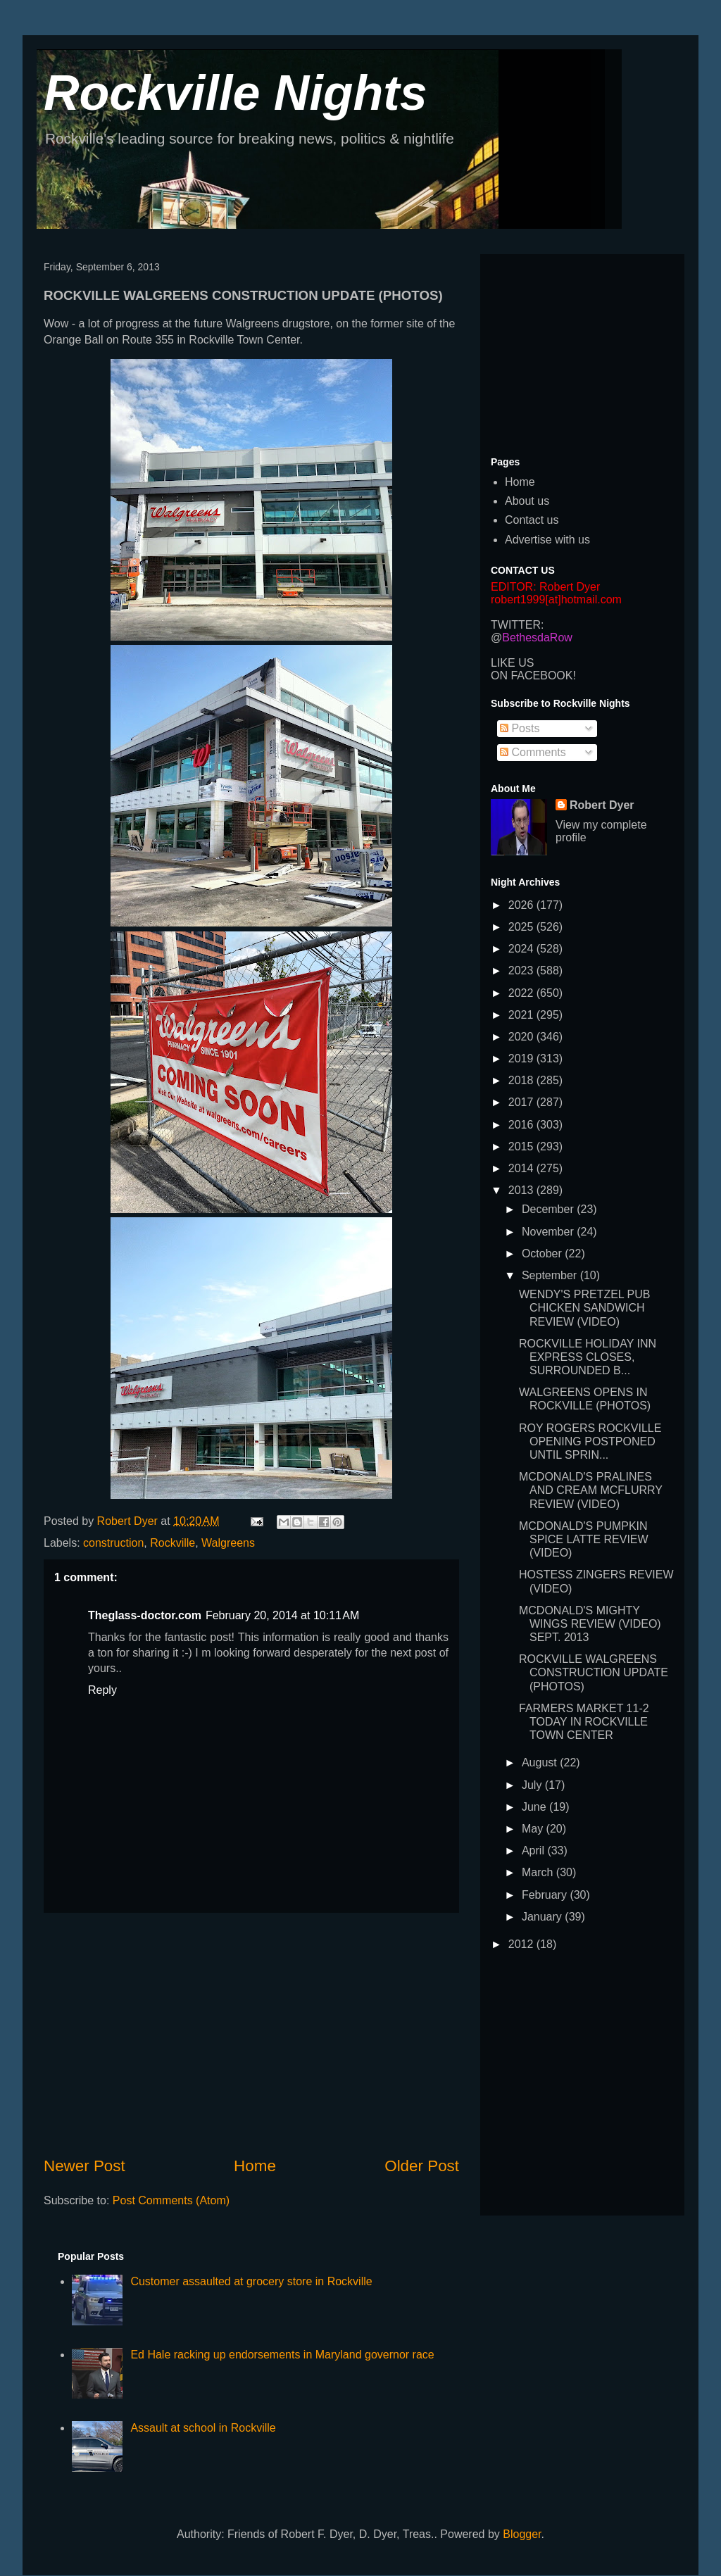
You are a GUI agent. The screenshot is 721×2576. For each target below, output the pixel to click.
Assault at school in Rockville (202, 2428)
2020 (522, 1037)
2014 (522, 1168)
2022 (522, 993)
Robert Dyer (602, 805)
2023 (522, 970)
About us (527, 501)
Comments (533, 752)
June (535, 1807)
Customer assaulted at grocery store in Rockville (251, 2281)
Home (255, 2166)
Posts (519, 728)
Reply (102, 1690)
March (539, 1872)
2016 (522, 1125)
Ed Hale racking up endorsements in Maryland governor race (282, 2355)
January (543, 1917)
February (546, 1895)
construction (113, 1543)
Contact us (531, 520)
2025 (522, 927)
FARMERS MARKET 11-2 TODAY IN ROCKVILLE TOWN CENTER (584, 1721)
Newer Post (84, 2166)
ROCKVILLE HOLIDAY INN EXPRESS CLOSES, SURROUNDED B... (587, 1357)
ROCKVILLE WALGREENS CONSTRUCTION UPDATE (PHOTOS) (593, 1672)
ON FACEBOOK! (533, 675)
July (533, 1785)
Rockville (172, 1543)
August (541, 1762)
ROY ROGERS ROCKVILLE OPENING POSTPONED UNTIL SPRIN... (590, 1441)
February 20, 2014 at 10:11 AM (282, 1615)
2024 (522, 949)
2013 (522, 1190)
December (549, 1209)
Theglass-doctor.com (144, 1615)
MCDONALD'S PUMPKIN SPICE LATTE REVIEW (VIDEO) (583, 1539)
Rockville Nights (235, 92)
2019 (522, 1058)
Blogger (522, 2534)
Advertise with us (547, 540)
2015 (522, 1146)
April (534, 1850)
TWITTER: (517, 625)
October (543, 1253)
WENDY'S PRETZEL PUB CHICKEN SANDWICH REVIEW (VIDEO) (585, 1307)
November (549, 1232)
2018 (522, 1080)
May (534, 1829)
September (551, 1275)
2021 (522, 1015)
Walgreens (228, 1543)
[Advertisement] (251, 2033)
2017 (522, 1102)
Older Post (421, 2166)
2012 (522, 1944)
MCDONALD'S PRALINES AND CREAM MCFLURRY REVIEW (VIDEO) (591, 1490)
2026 (522, 905)
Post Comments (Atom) (171, 2200)
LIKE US (512, 663)
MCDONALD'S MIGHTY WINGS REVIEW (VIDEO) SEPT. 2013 (590, 1623)
